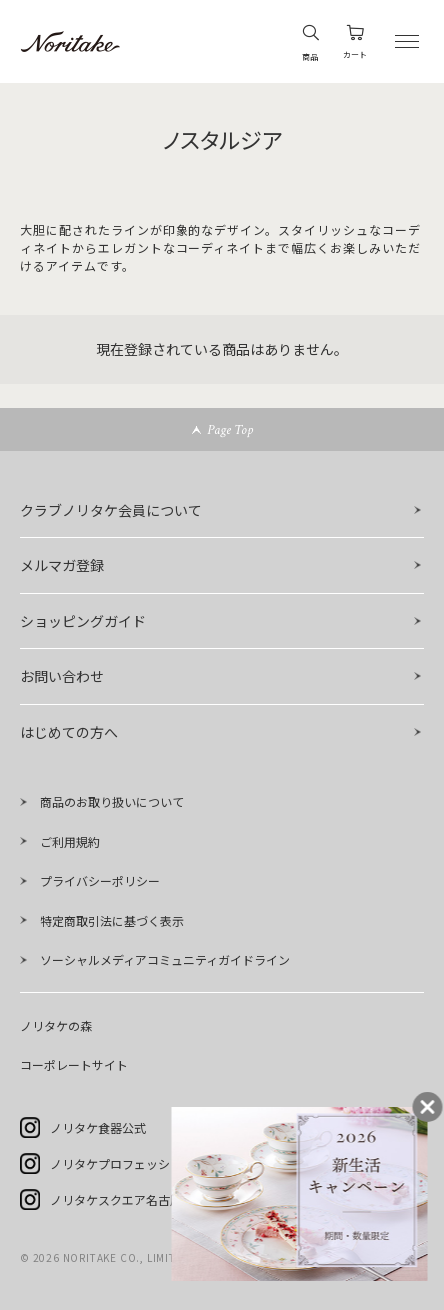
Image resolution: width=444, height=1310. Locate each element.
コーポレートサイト (74, 1064)
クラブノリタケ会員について (111, 510)
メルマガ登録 (62, 565)
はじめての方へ (69, 732)
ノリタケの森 (56, 1025)
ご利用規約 (70, 841)
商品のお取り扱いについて (112, 801)
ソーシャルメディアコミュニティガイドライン (165, 959)
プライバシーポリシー (100, 880)
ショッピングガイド (83, 621)
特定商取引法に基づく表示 (112, 920)
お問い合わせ (62, 676)
